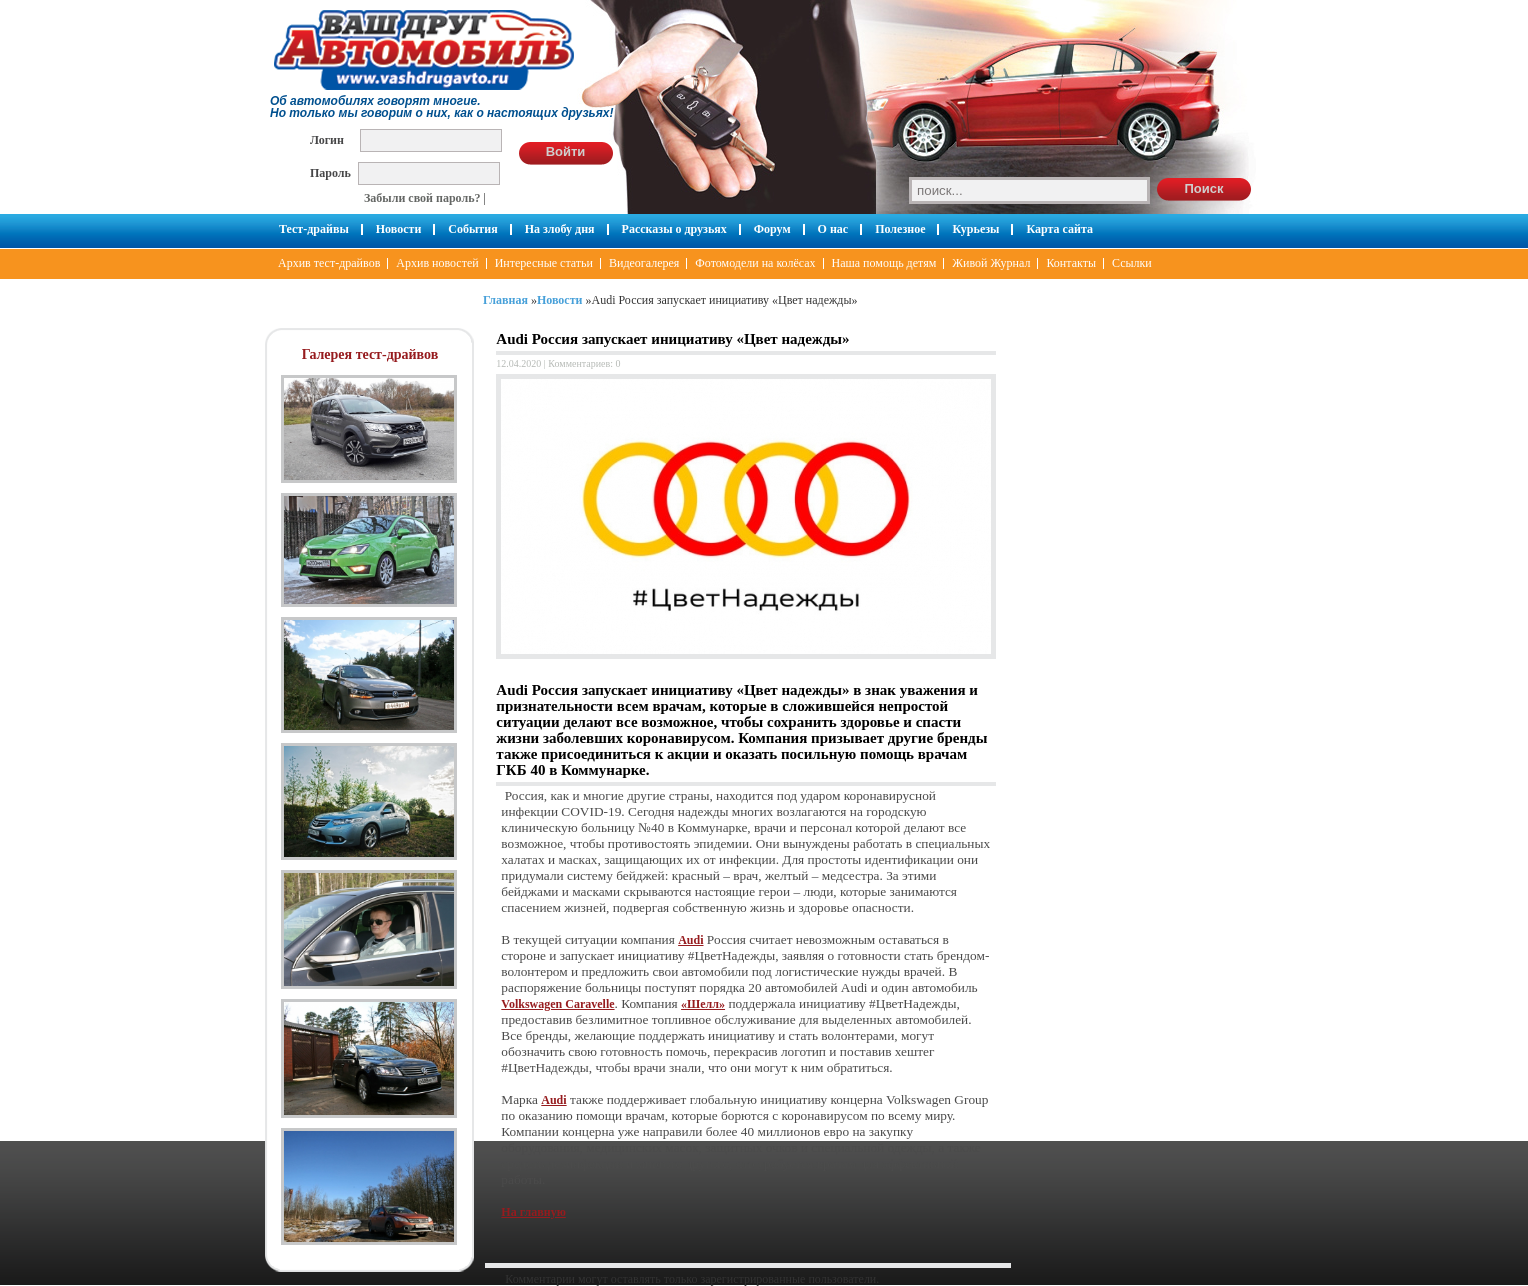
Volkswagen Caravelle (557, 1004)
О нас (833, 229)
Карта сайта (1059, 229)
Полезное (900, 229)
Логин (327, 139)
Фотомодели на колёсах (755, 263)
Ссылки (1132, 263)
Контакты (1071, 263)
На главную (533, 1212)
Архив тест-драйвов (329, 263)
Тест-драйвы (314, 229)
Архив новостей (437, 263)
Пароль (330, 172)
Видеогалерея (644, 263)
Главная (505, 300)
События (472, 229)
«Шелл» (703, 1004)
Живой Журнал (991, 263)
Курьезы (975, 229)
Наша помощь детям (884, 263)
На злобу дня (560, 229)
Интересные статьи (544, 263)
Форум (772, 229)
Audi (690, 940)
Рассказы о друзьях (674, 229)
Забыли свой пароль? (422, 198)
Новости (399, 229)
